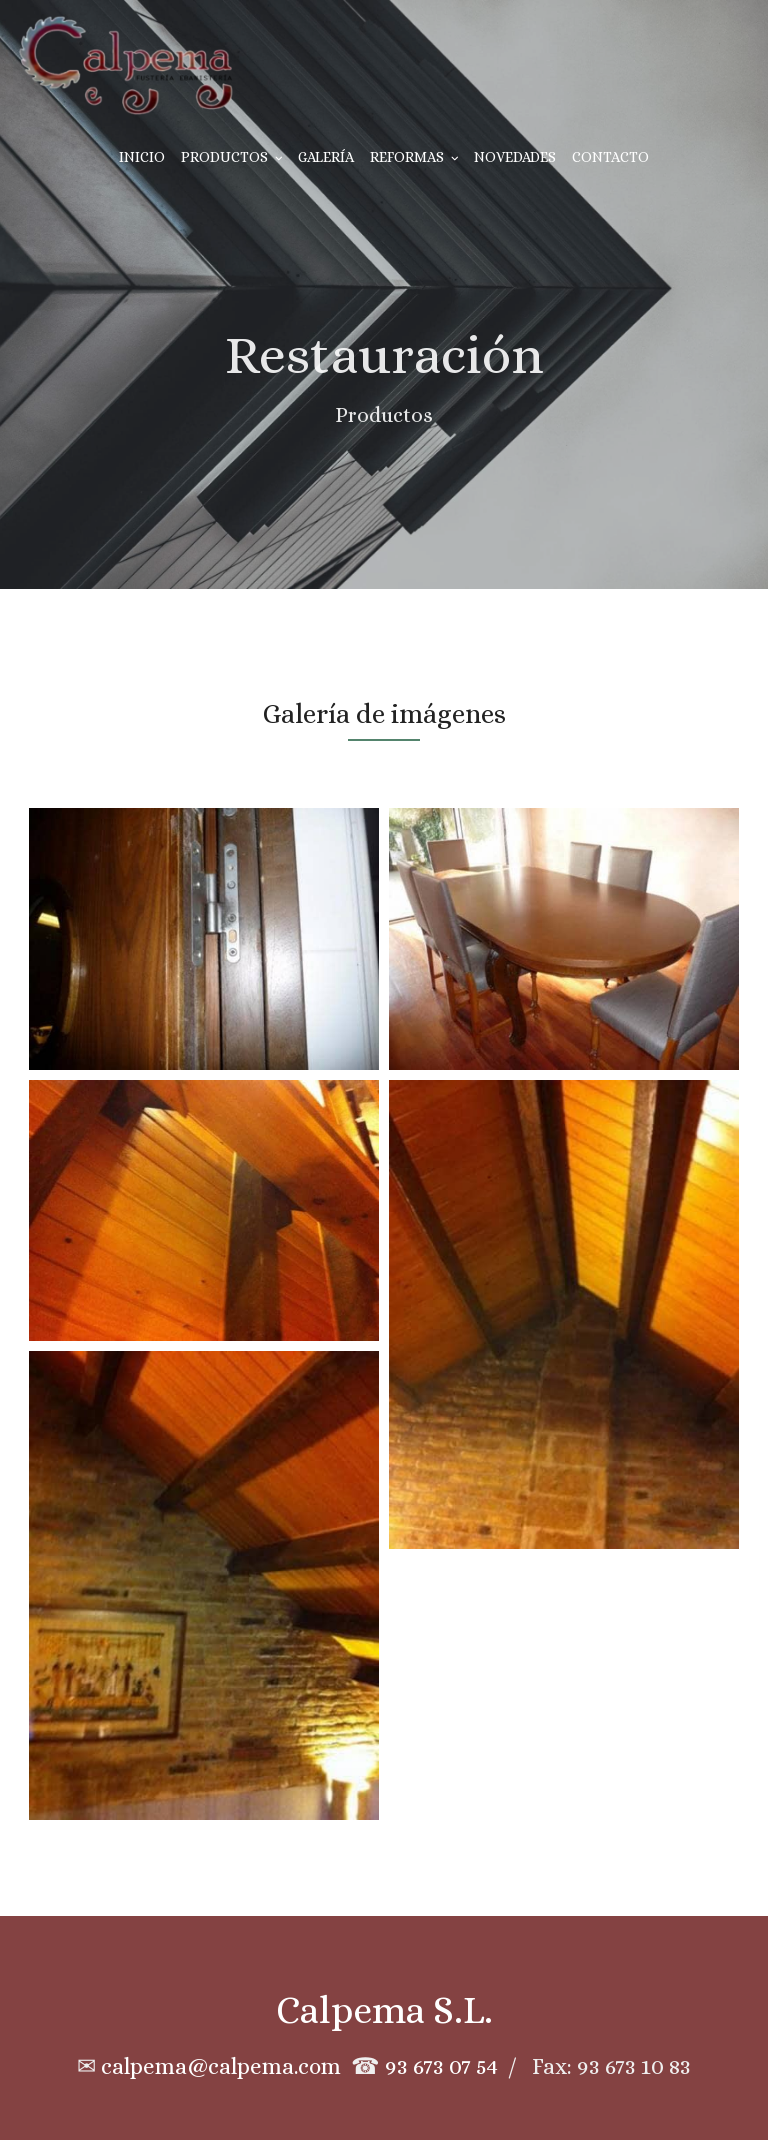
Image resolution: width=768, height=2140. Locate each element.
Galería (326, 157)
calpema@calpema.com (221, 2066)
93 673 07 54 (441, 2066)
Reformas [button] (414, 157)
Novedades (515, 157)
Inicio (142, 157)
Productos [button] (232, 157)
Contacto (610, 157)
